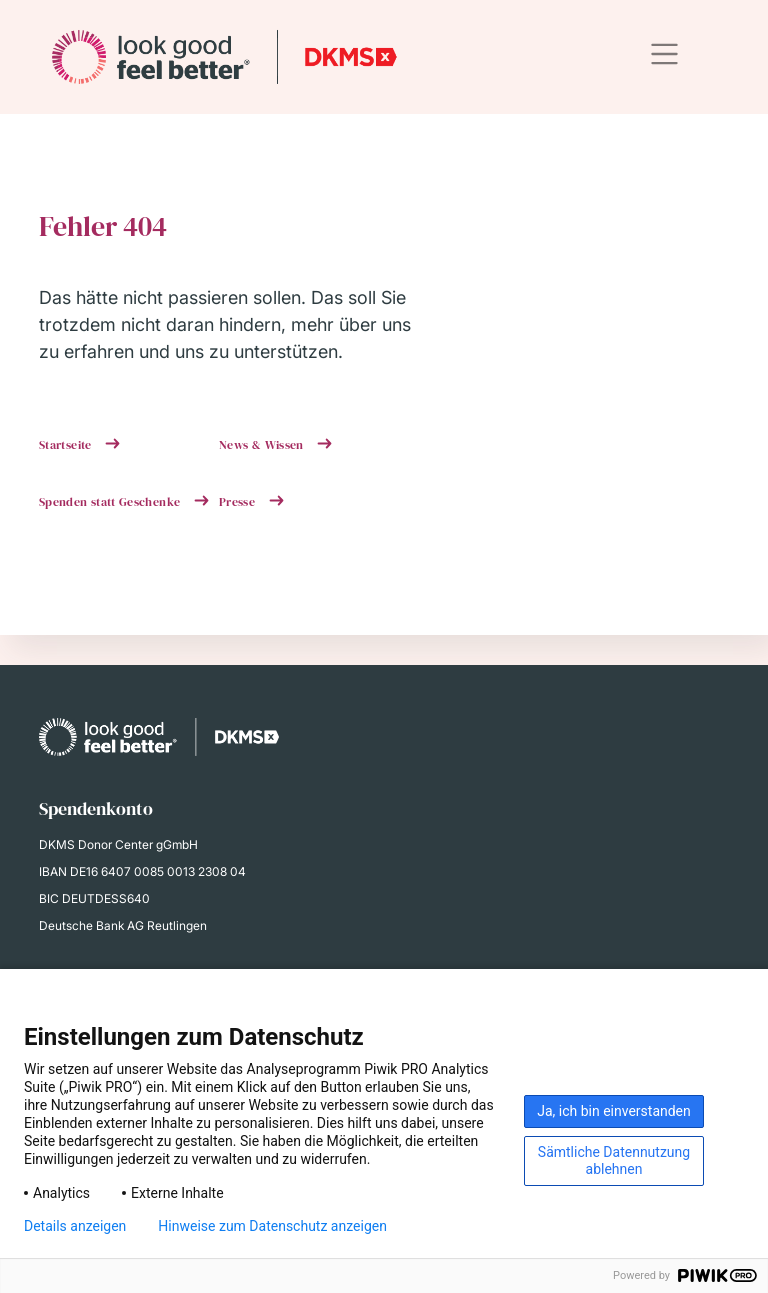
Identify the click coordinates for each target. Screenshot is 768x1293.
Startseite (67, 445)
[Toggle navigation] (664, 54)
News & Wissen (263, 445)
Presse (239, 502)
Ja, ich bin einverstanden (614, 1111)
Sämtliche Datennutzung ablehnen (614, 1160)
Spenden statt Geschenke (111, 502)
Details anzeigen (75, 1226)
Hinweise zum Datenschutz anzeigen (272, 1226)
